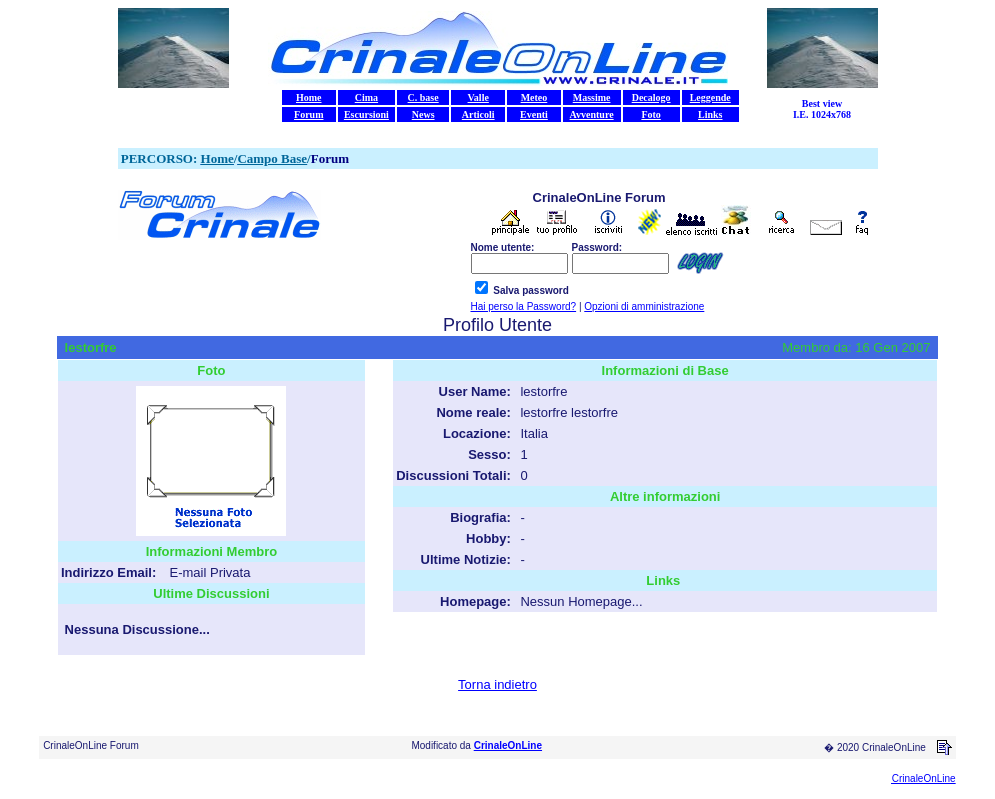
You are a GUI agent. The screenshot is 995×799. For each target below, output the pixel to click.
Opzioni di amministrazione (644, 306)
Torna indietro (497, 684)
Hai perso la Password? (524, 306)
